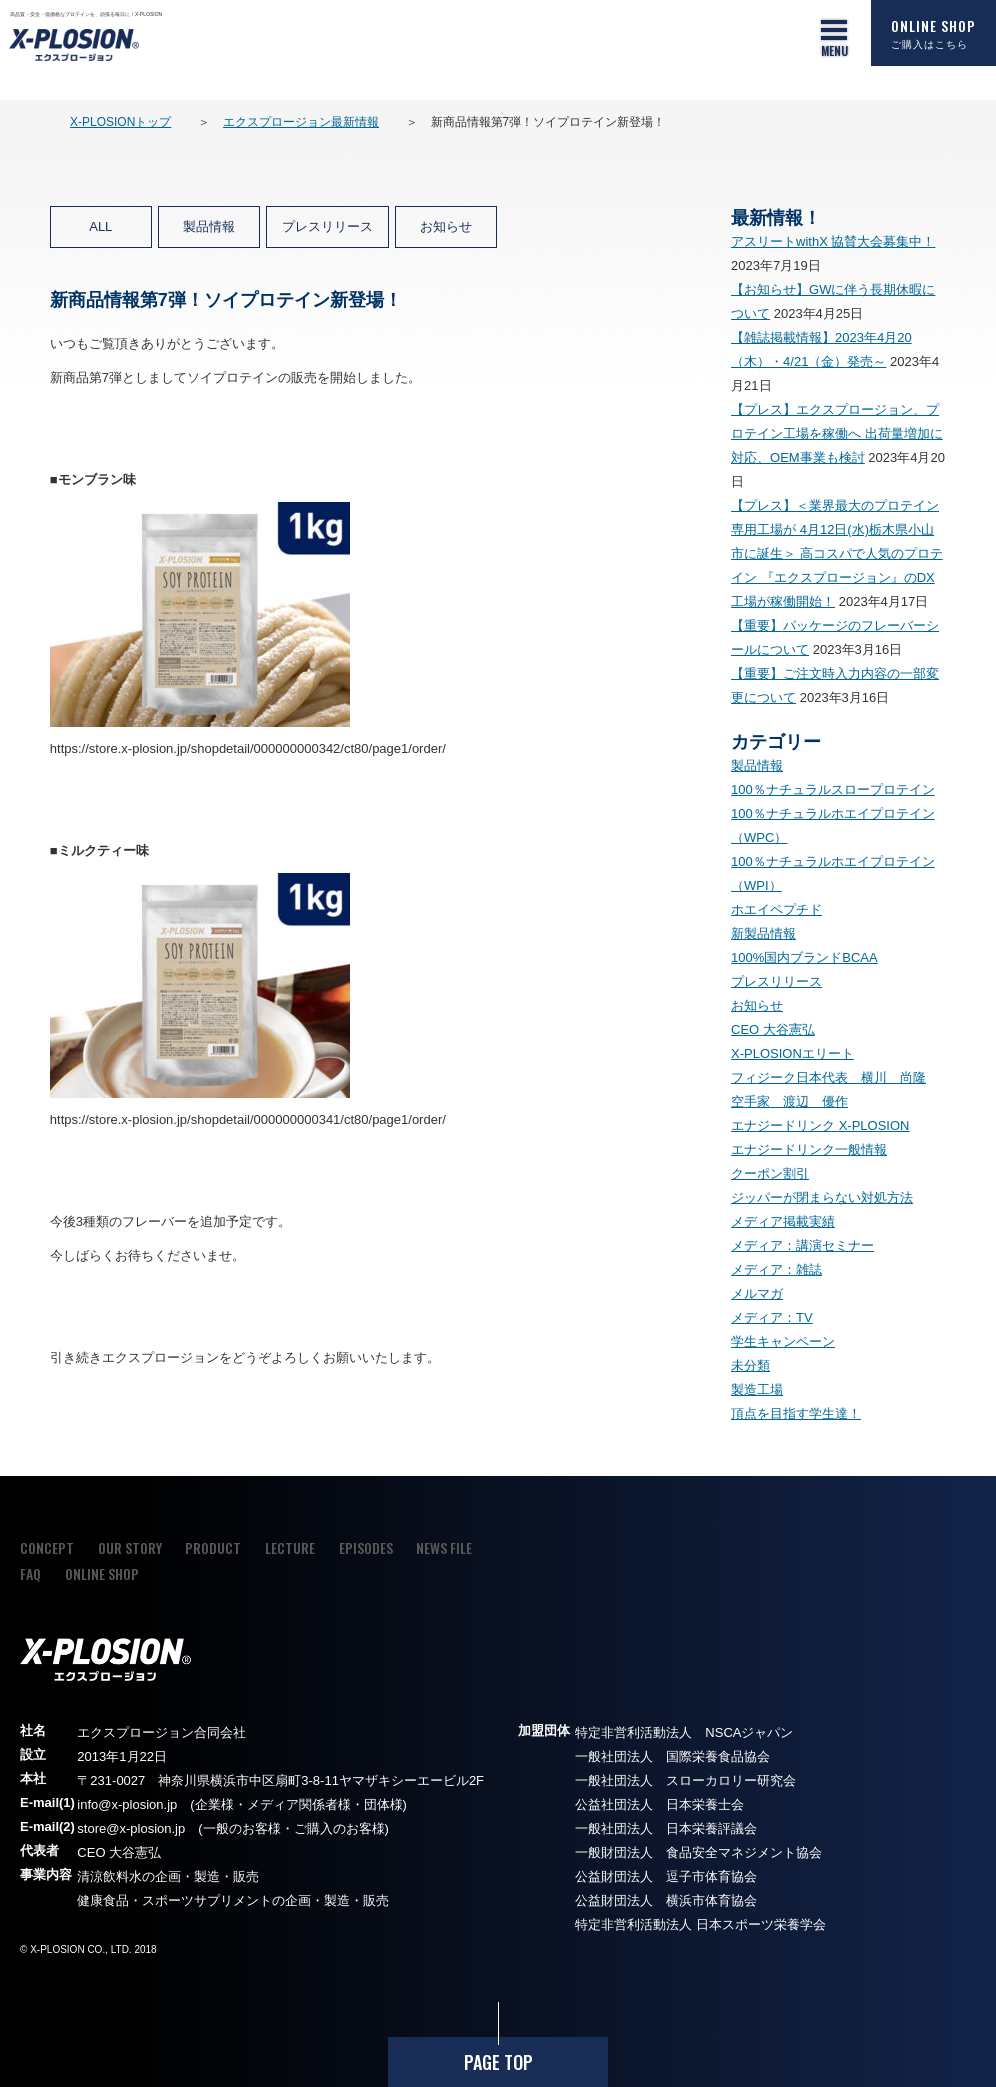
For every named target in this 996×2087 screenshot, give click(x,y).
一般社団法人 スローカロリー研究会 (685, 1780)
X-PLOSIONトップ (120, 122)
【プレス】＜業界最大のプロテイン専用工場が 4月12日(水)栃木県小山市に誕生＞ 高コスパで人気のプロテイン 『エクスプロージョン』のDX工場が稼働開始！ (837, 553)
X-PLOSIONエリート (792, 1053)
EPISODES (366, 1547)
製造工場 (757, 1389)
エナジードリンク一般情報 (809, 1149)
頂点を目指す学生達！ (796, 1413)
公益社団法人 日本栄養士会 (659, 1804)
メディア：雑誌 (776, 1269)
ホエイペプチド (776, 909)
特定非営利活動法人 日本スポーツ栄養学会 (700, 1924)
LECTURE (290, 1547)
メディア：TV (772, 1317)
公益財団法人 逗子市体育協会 (666, 1876)
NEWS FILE (444, 1547)
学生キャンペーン (783, 1341)
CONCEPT (47, 1547)
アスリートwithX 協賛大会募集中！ (833, 241)
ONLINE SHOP (933, 33)
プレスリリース (327, 226)
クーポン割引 (770, 1173)
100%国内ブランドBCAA (804, 957)
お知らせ (446, 226)
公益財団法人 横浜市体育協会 (666, 1900)
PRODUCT (213, 1547)
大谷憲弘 (135, 1852)
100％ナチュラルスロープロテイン (833, 789)
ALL (100, 226)
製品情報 (209, 226)
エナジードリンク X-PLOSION (820, 1125)
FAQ (30, 1573)
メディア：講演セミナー (802, 1245)
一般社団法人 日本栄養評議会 (666, 1828)
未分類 (750, 1365)
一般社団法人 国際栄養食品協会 (672, 1756)
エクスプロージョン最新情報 (301, 122)
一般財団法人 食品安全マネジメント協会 (698, 1852)
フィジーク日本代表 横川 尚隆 (828, 1077)
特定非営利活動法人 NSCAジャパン (684, 1732)
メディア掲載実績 (783, 1221)
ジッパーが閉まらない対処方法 (822, 1197)
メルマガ (757, 1293)
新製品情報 (763, 933)
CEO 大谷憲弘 (773, 1029)
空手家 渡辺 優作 (789, 1101)
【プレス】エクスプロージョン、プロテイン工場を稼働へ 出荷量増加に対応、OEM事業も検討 (837, 433)
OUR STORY (130, 1547)
